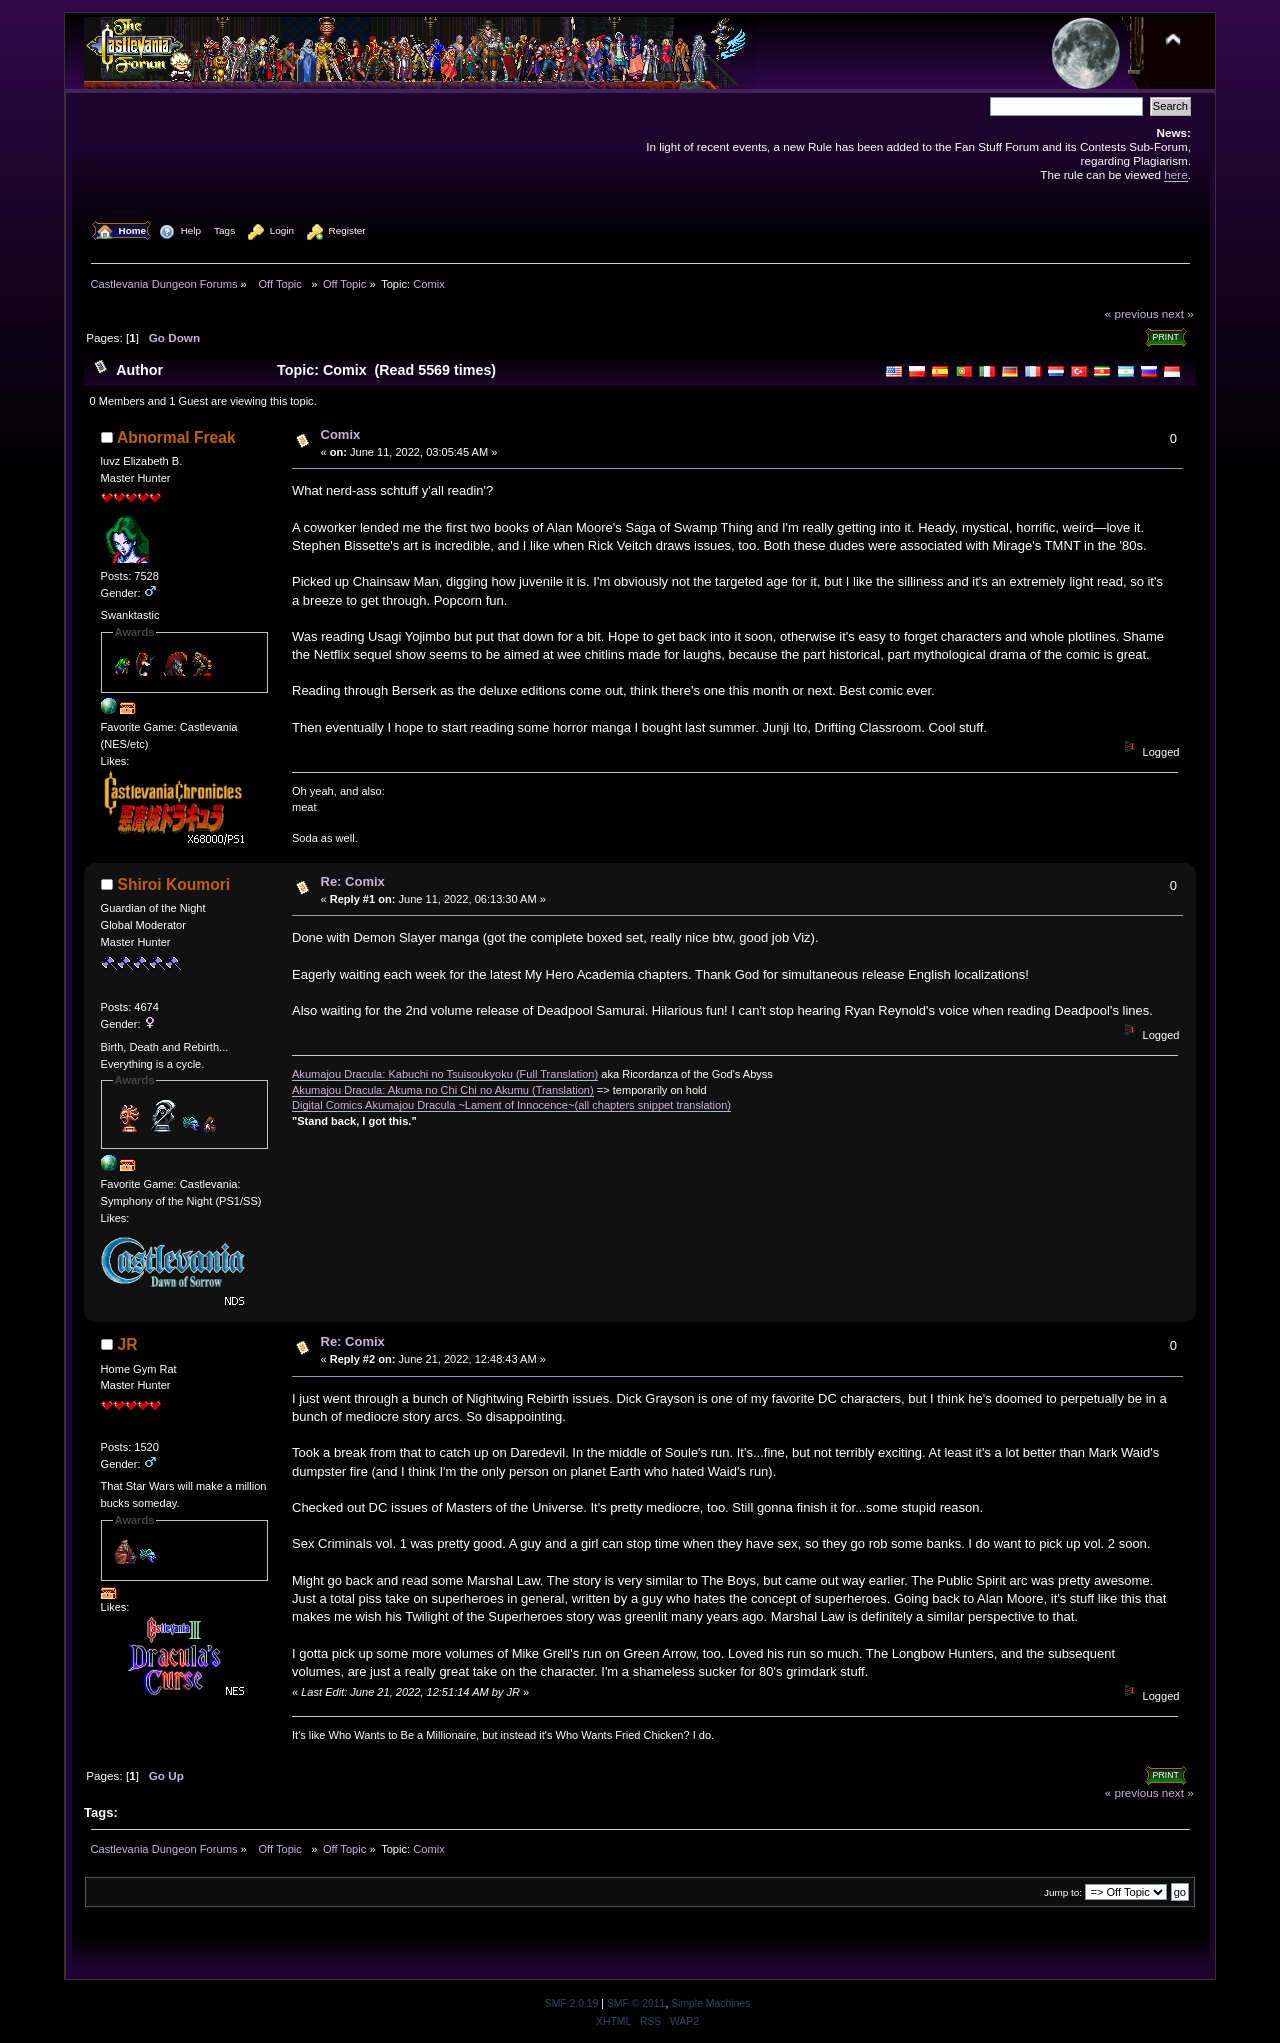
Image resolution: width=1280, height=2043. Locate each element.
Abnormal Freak (176, 437)
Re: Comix (353, 881)
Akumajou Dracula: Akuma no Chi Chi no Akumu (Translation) (443, 1090)
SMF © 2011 (636, 2003)
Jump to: (1063, 1892)
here (1175, 174)
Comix (341, 434)
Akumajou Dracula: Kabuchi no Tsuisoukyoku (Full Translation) (445, 1074)
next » (1178, 313)
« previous (1132, 313)
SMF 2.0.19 (572, 2003)
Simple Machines (710, 2003)
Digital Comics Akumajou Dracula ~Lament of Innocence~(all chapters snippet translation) (511, 1105)
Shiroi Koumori (174, 884)
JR (128, 1344)
